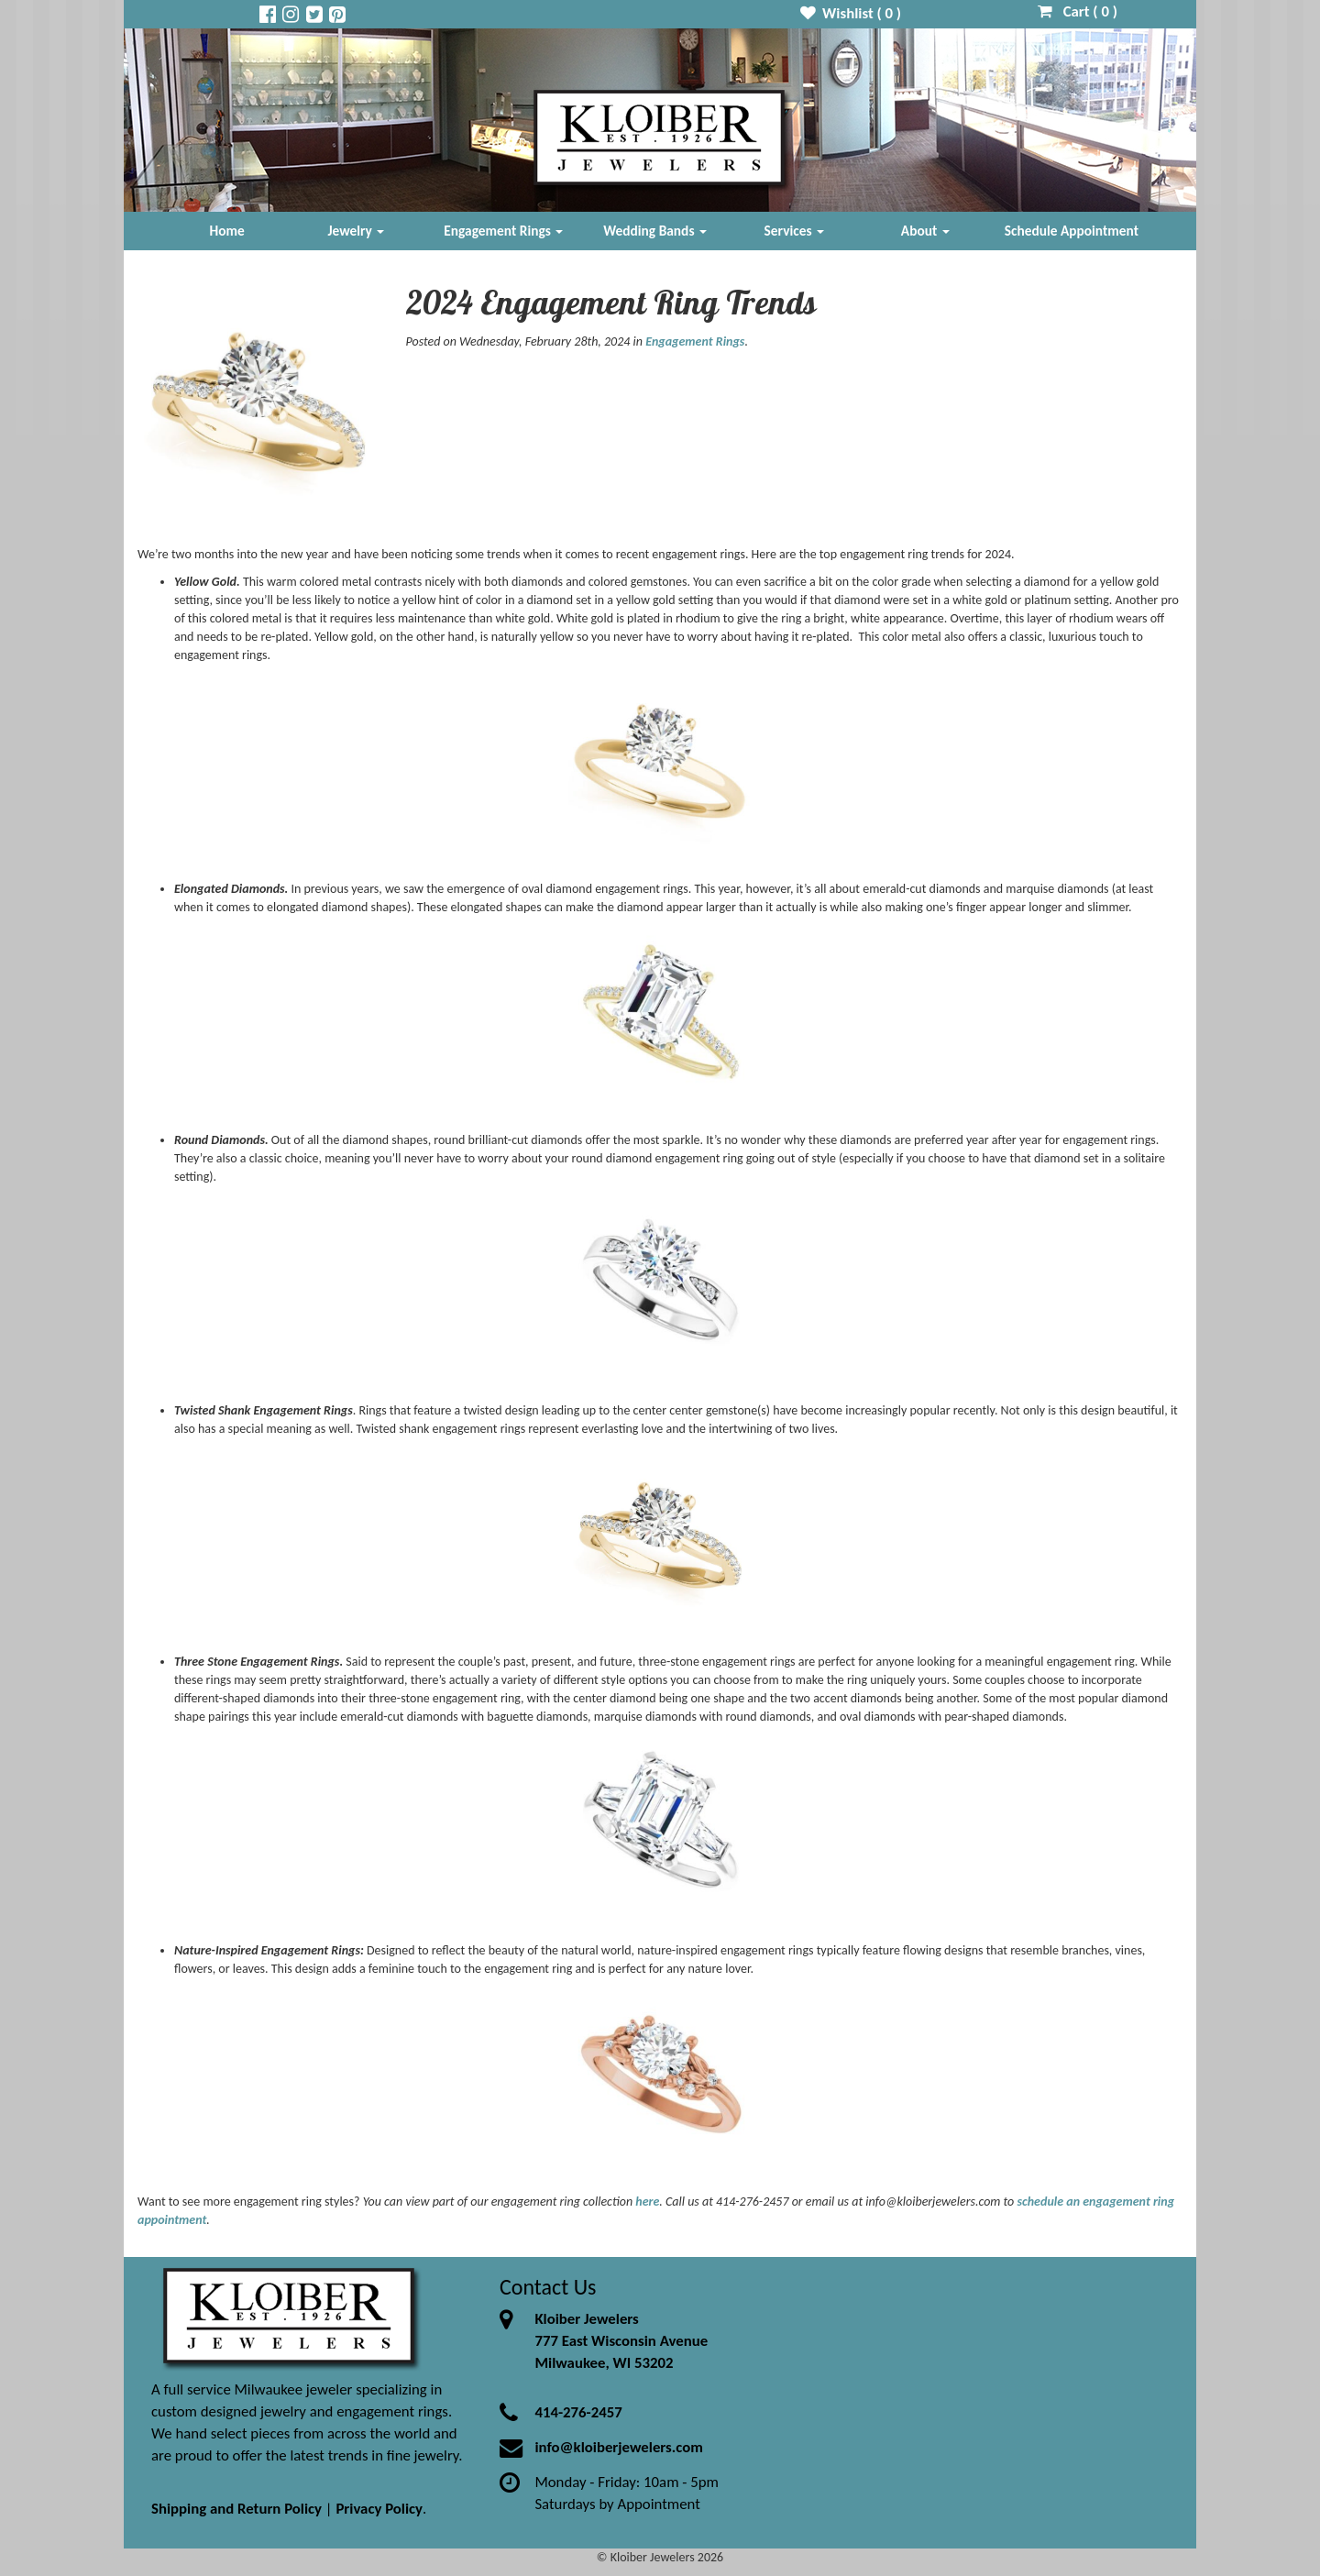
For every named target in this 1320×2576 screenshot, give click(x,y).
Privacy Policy (379, 2508)
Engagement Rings (503, 230)
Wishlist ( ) (851, 13)
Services (794, 230)
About (925, 230)
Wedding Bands (655, 230)
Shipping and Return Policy (236, 2508)
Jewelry (355, 230)
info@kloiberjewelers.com (618, 2447)
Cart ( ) (1077, 11)
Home (227, 230)
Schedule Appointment (1071, 230)
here (647, 2201)
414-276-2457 (578, 2412)
